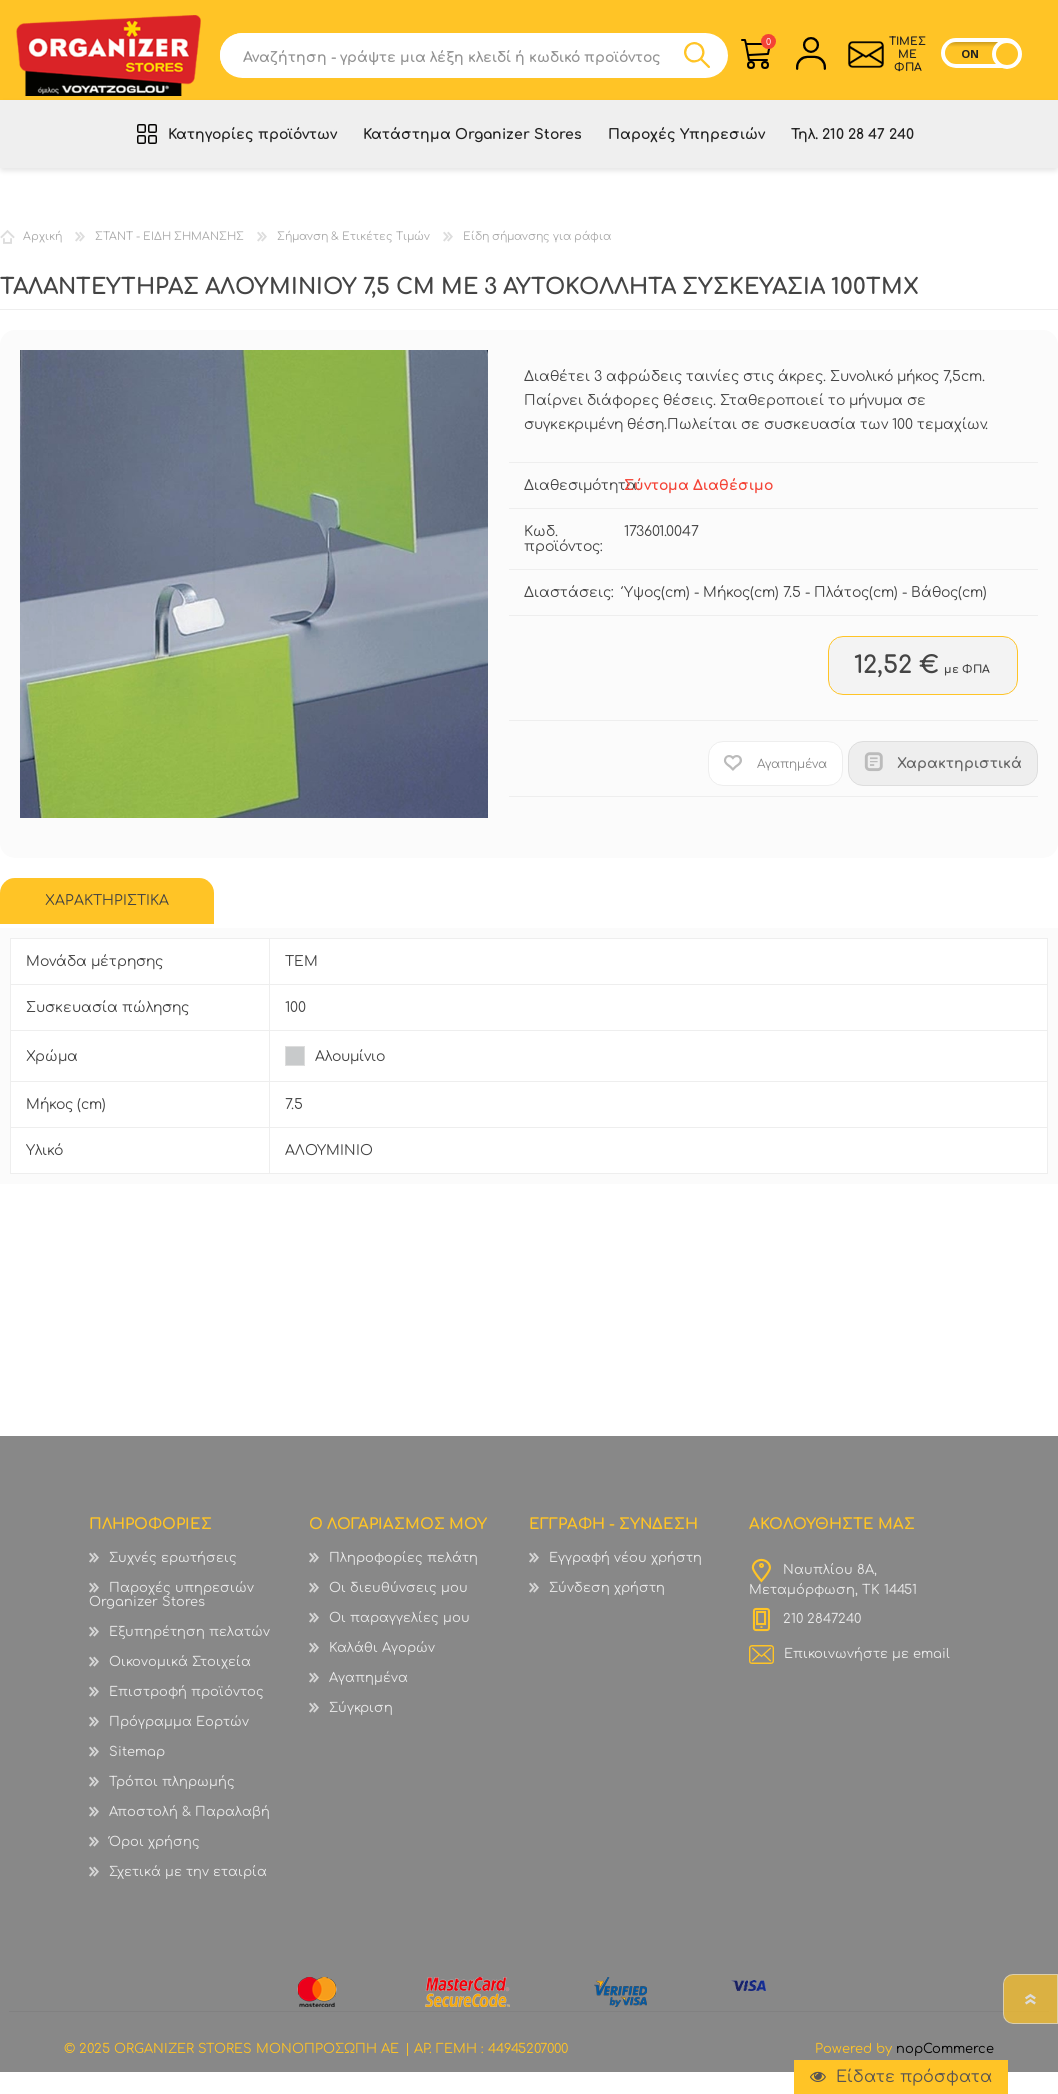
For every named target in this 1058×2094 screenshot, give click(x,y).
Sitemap (137, 1774)
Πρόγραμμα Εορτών (179, 1744)
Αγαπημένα (368, 1700)
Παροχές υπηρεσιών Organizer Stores (171, 1617)
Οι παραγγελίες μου (399, 1640)
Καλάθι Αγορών (758, 48)
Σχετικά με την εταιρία (188, 1894)
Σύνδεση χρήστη (607, 1610)
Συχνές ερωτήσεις (173, 1580)
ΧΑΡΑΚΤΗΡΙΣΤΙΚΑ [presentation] (107, 922)
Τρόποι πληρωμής (172, 1804)
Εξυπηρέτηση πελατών (189, 1654)
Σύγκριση (361, 1730)
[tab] (107, 923)
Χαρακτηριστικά (959, 785)
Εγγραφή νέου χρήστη (625, 1580)
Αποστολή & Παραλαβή (189, 1834)
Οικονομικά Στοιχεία (180, 1684)
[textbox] (451, 62)
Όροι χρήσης (154, 1864)
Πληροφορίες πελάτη (403, 1580)
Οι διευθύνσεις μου (398, 1610)
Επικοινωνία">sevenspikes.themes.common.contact (855, 61)
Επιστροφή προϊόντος (186, 1714)
